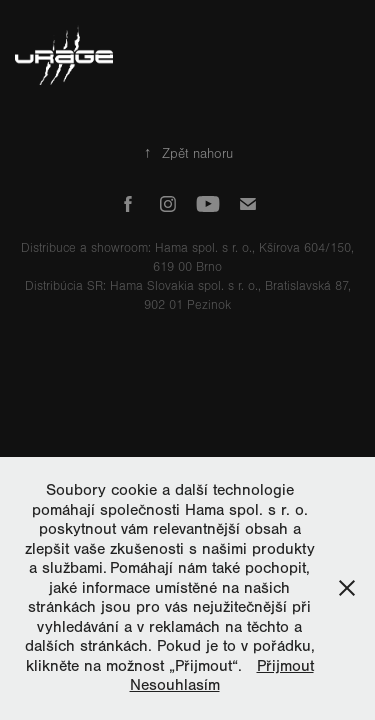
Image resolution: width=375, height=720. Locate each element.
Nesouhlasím (175, 685)
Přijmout (285, 666)
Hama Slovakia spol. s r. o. (184, 286)
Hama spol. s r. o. (203, 248)
